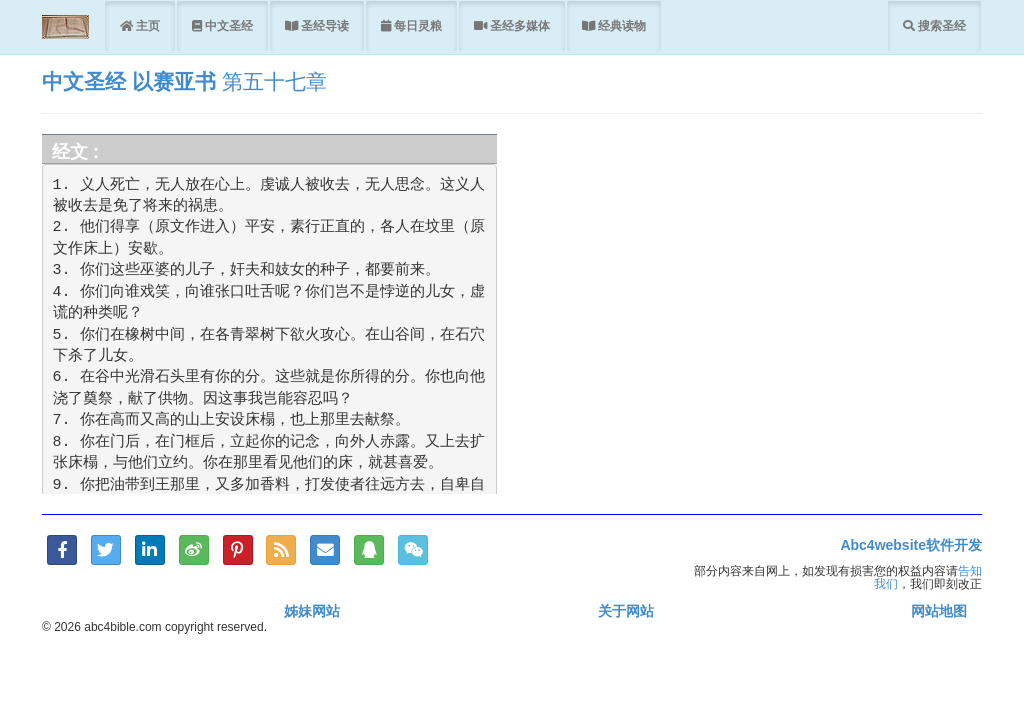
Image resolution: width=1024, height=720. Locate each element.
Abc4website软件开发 (911, 545)
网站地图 (939, 611)
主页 (146, 25)
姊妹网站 (312, 611)
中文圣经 (227, 25)
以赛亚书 (174, 81)
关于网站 (626, 611)
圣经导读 (323, 25)
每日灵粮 (416, 25)
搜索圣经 (940, 25)
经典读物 (620, 25)
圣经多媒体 (518, 25)
